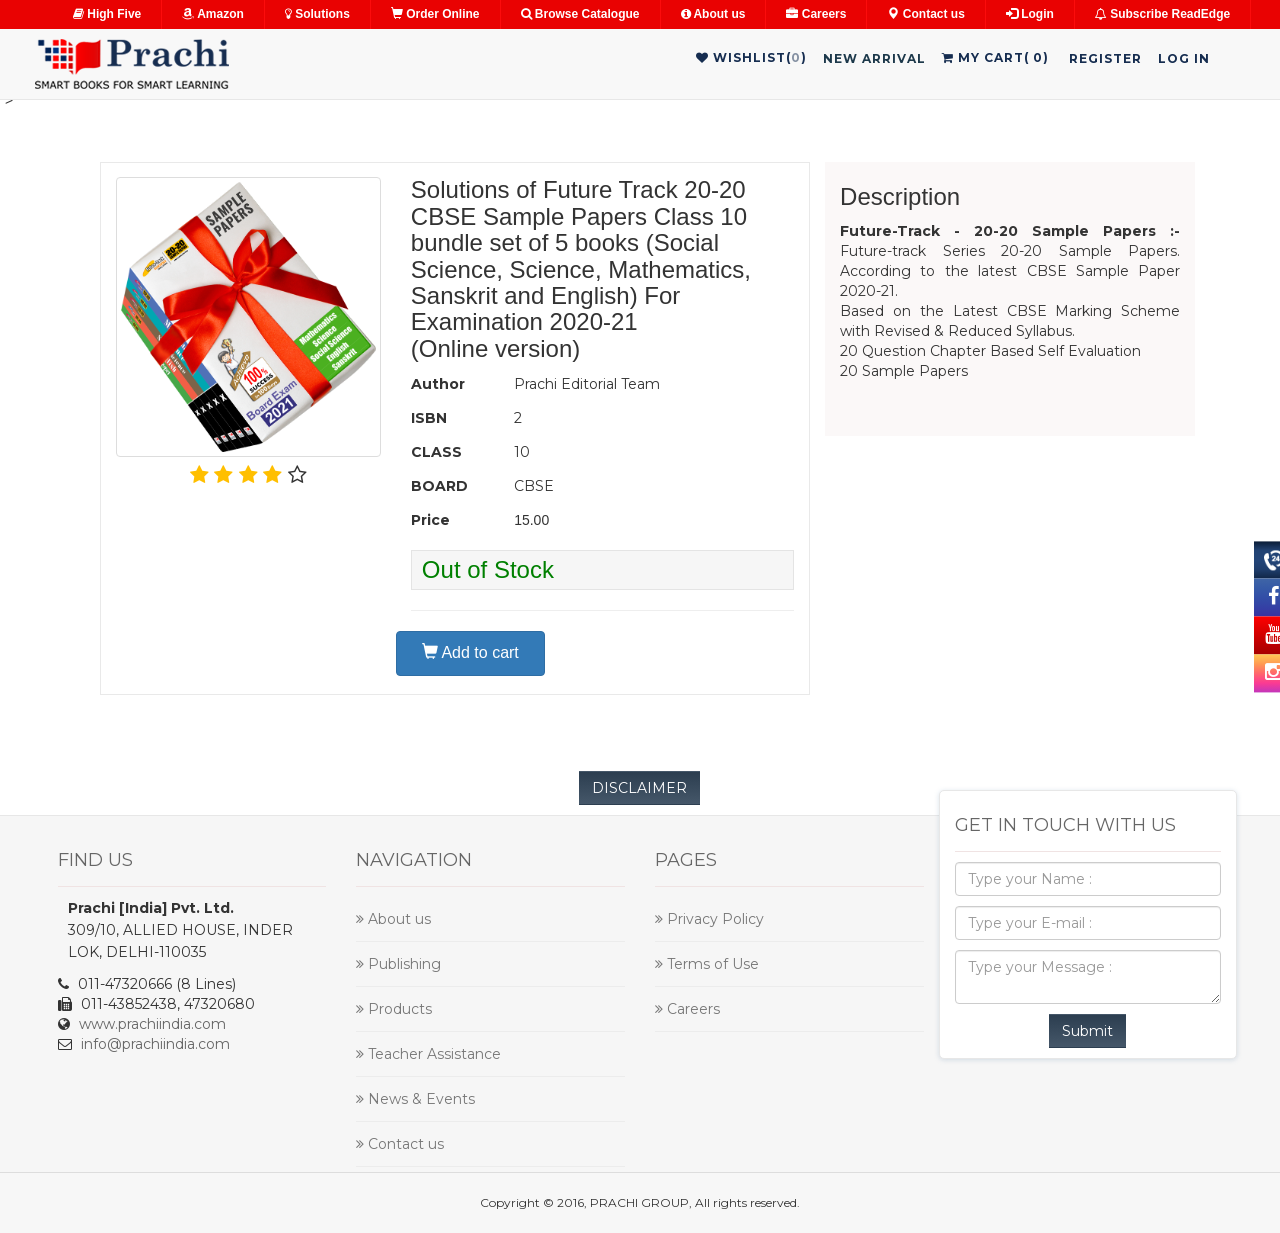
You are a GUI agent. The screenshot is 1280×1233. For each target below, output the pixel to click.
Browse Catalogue (580, 14)
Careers (816, 14)
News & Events (415, 1099)
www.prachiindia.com (152, 1024)
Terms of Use (707, 964)
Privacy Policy (709, 919)
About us (713, 14)
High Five (107, 14)
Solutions (317, 14)
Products (394, 1009)
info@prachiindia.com (155, 1044)
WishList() (751, 57)
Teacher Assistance (428, 1054)
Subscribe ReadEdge (1162, 14)
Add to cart (470, 652)
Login (1030, 14)
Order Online (435, 14)
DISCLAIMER (639, 788)
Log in (1184, 58)
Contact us (925, 14)
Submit (1087, 1031)
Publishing (398, 964)
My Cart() (995, 57)
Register (1105, 58)
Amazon (213, 14)
